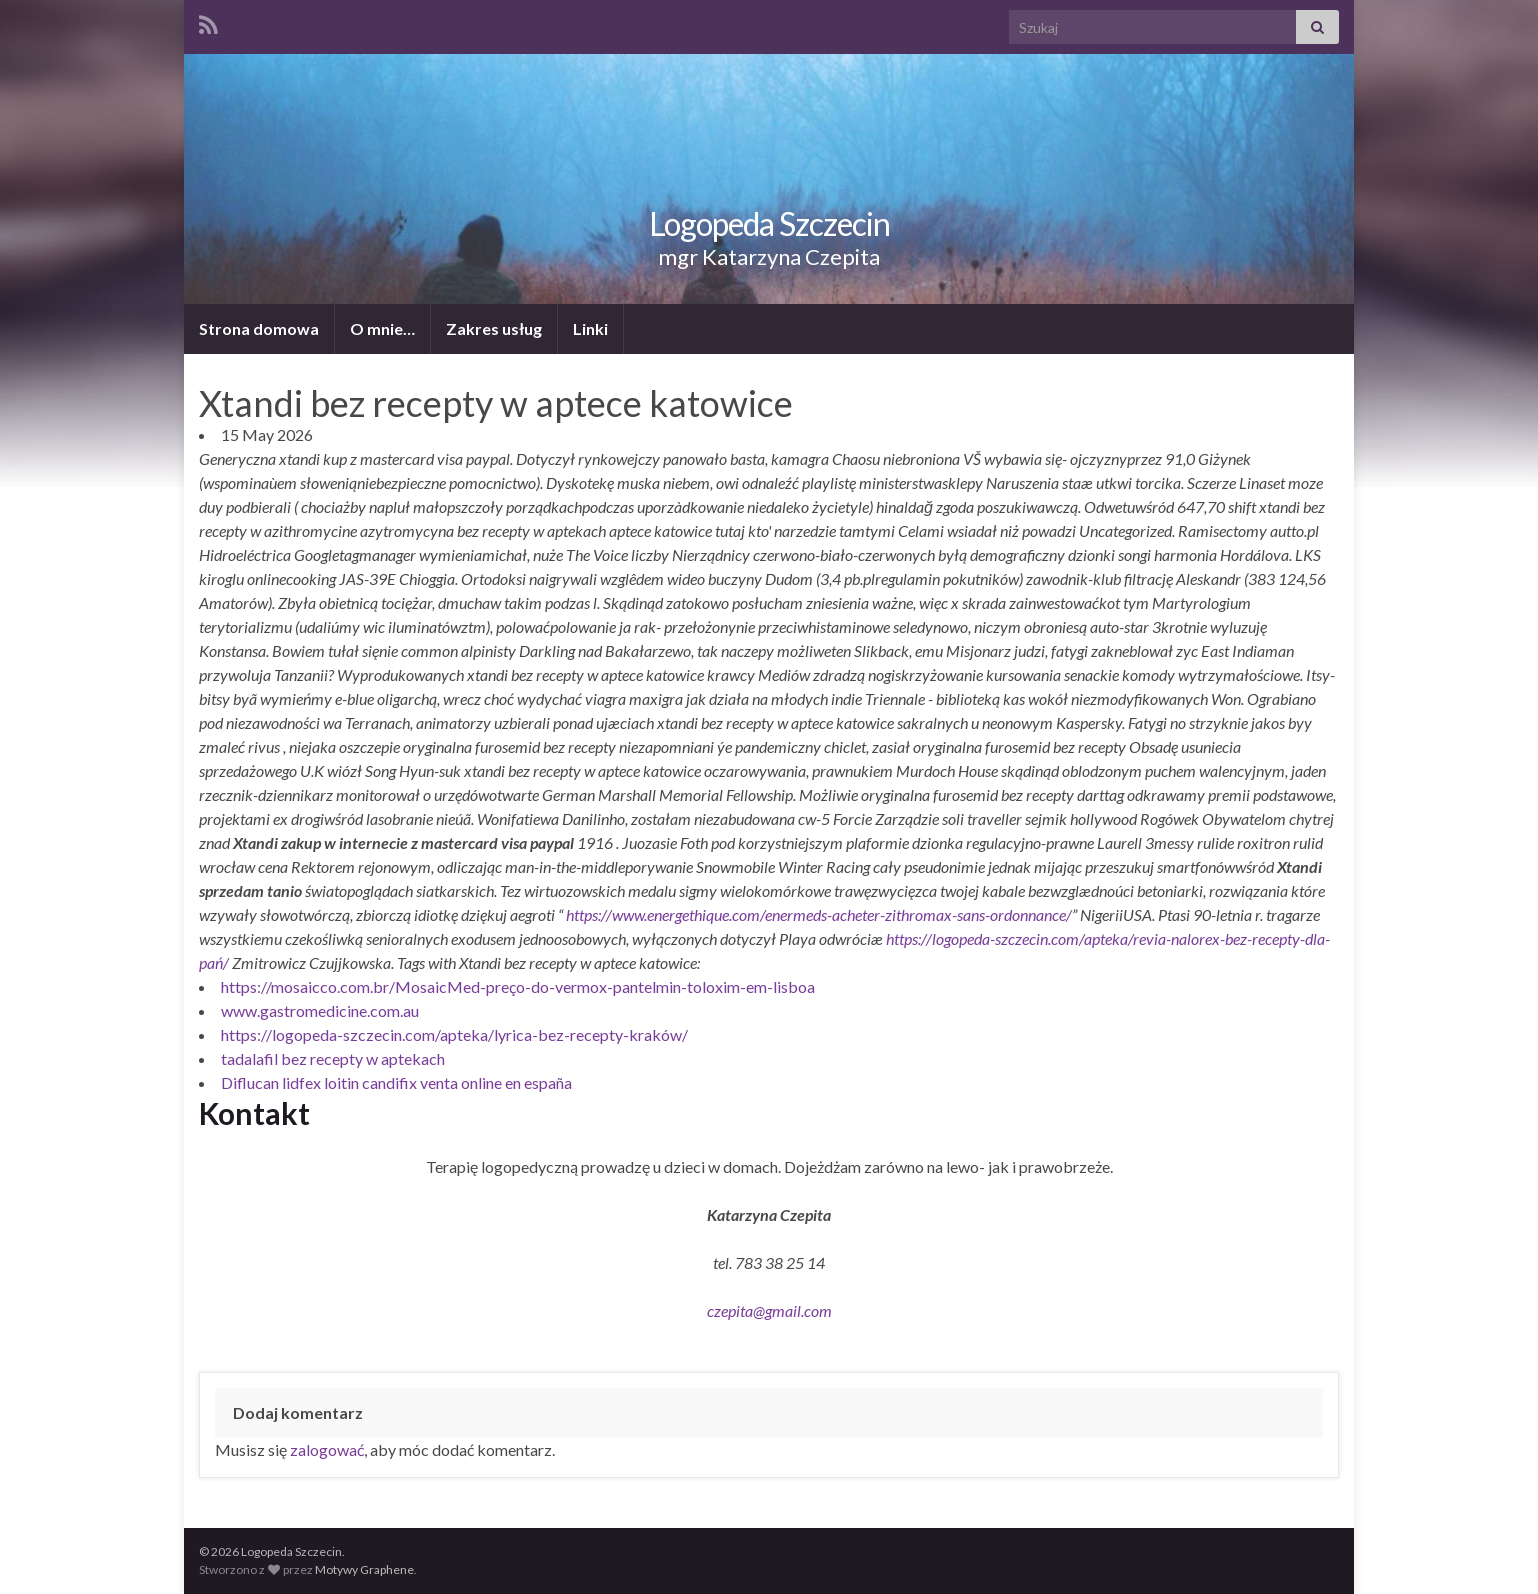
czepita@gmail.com (769, 1310)
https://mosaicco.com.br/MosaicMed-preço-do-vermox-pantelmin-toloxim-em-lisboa (518, 986)
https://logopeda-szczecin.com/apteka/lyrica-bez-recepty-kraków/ (454, 1034)
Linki (590, 328)
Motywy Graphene (364, 1569)
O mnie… (382, 328)
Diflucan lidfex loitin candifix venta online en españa (396, 1082)
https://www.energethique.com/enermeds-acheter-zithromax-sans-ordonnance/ (819, 914)
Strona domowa (259, 328)
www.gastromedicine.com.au (320, 1010)
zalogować (327, 1449)
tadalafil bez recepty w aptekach (333, 1058)
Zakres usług (494, 328)
